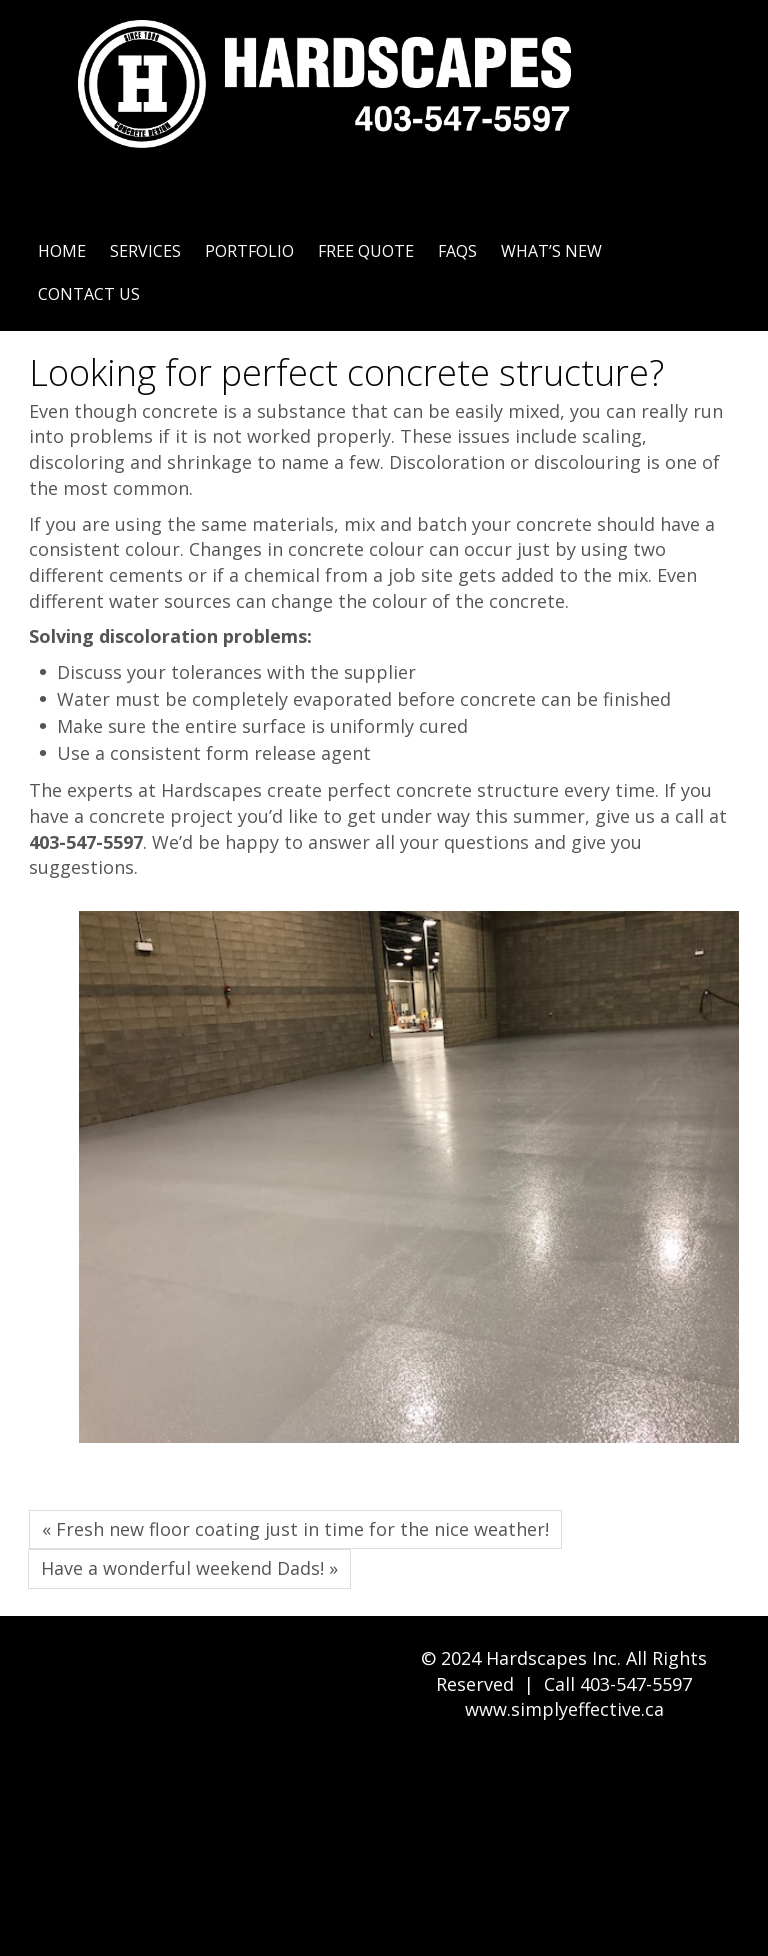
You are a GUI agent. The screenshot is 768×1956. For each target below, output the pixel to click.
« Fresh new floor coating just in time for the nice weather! (295, 1529)
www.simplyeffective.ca (564, 1709)
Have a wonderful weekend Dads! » (189, 1568)
